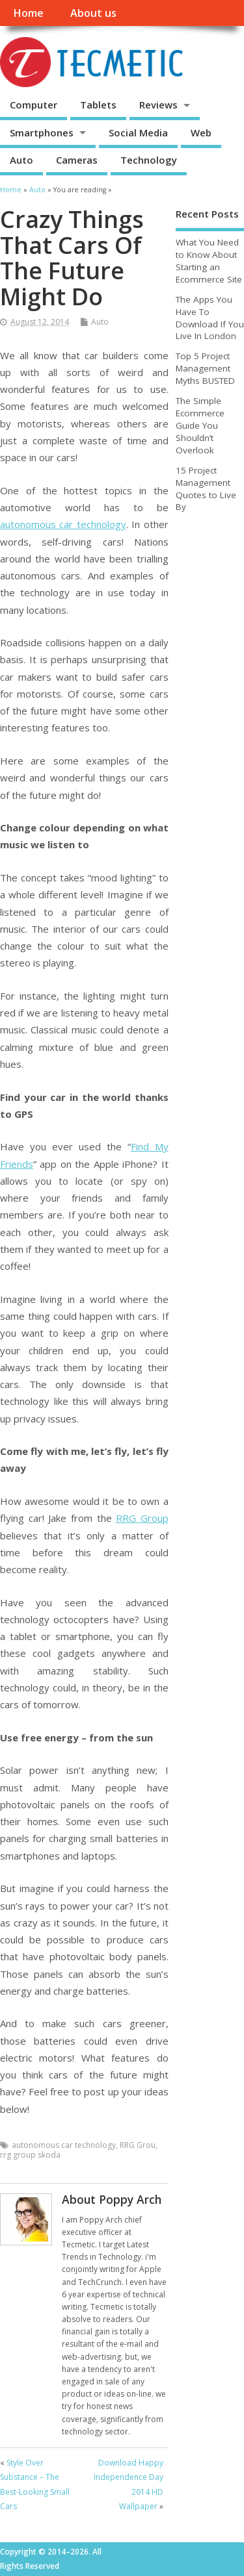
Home (28, 13)
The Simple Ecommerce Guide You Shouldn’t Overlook (200, 425)
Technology (148, 159)
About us (93, 13)
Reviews (158, 104)
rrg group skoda (30, 2154)
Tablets (98, 104)
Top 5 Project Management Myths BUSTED (205, 368)
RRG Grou (138, 2145)
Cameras (77, 159)
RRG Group (142, 1517)
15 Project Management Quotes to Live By (206, 488)
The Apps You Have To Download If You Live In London (210, 318)
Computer (33, 104)
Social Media (138, 132)
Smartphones (42, 132)
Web (201, 132)
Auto (21, 159)
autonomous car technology (63, 524)
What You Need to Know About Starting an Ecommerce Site (209, 260)
